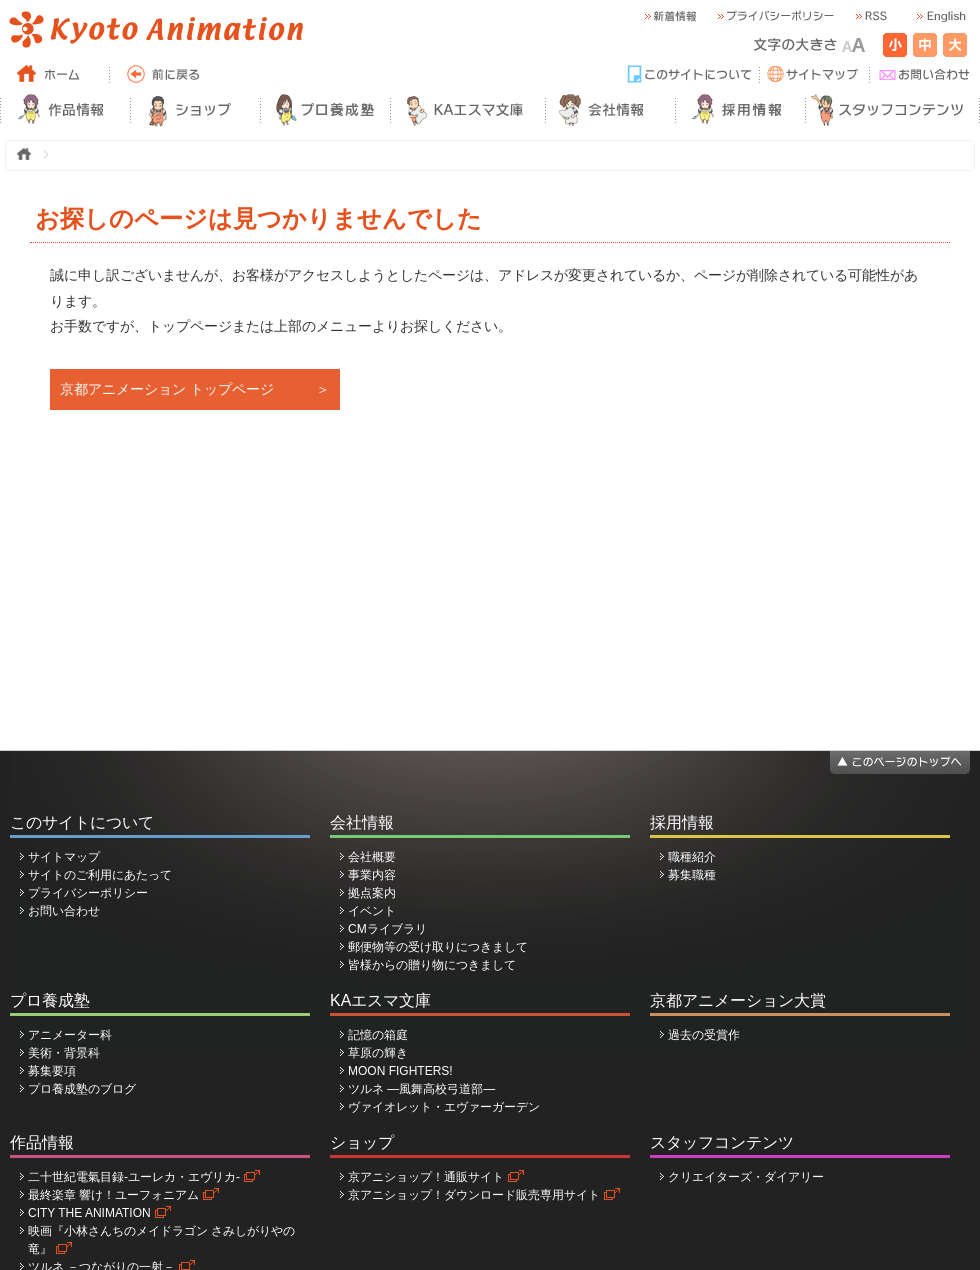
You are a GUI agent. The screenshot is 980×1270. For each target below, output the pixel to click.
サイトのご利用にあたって (100, 875)
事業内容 (372, 875)
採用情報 (682, 822)
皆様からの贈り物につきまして (432, 965)
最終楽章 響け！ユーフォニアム (113, 1195)
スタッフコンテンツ (722, 1142)
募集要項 (52, 1071)
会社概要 (372, 857)
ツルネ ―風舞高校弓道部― (421, 1089)
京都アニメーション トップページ (167, 389)
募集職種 (692, 875)
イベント (372, 911)
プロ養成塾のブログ (82, 1089)
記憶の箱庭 (378, 1035)
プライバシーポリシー (88, 893)
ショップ (362, 1142)
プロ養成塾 (50, 1000)
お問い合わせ (64, 911)
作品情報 (42, 1142)
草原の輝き (378, 1053)
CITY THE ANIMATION (89, 1213)
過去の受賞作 (704, 1035)
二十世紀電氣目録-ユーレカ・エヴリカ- (134, 1177)
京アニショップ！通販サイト (426, 1177)
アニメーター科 (70, 1035)
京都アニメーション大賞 (738, 1000)
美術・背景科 (64, 1053)
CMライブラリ (387, 929)
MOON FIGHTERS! (400, 1071)
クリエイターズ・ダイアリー (746, 1177)
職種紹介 (692, 857)
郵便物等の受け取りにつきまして (438, 947)
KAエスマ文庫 (380, 1000)
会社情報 (362, 822)
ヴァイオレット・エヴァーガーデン (444, 1107)
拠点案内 (372, 893)
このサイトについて (82, 822)
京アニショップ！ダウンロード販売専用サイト (474, 1195)
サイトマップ (64, 857)
